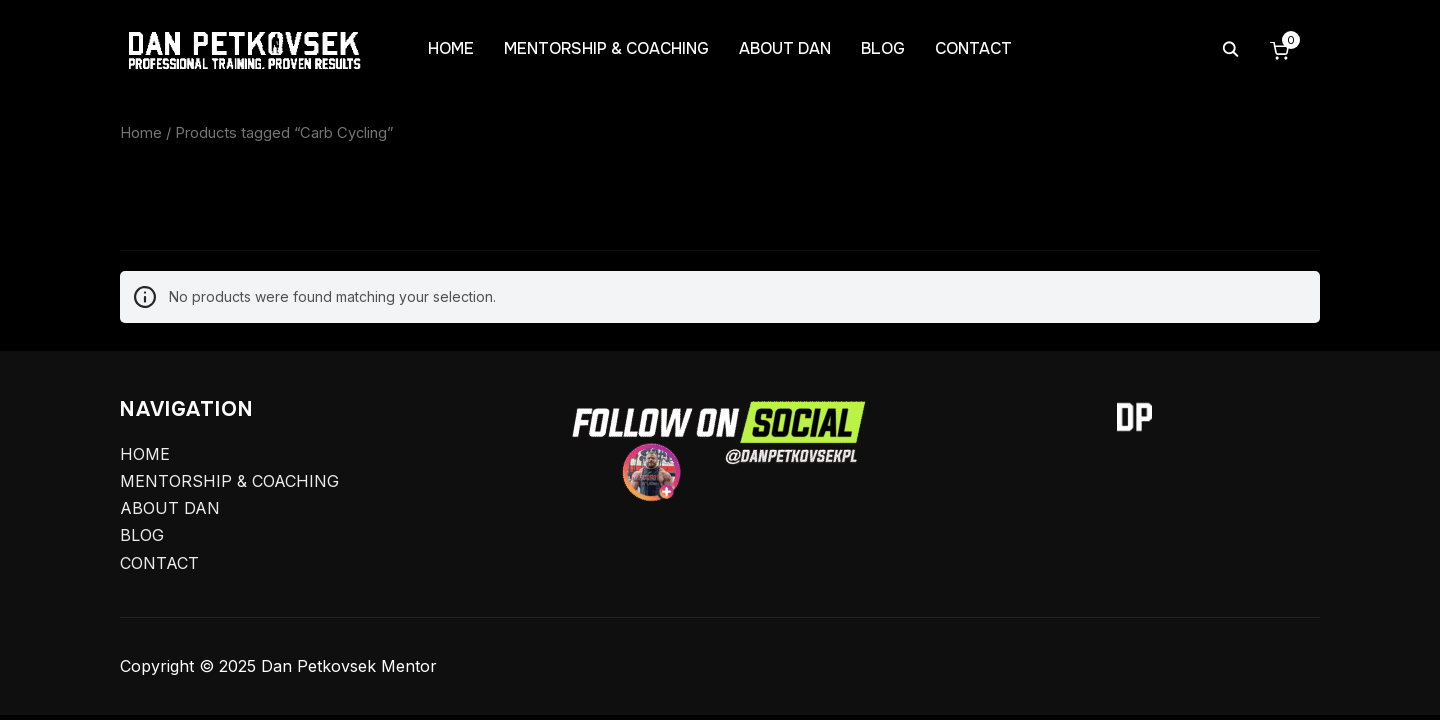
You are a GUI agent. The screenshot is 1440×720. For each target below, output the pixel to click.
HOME (451, 48)
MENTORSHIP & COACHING (606, 48)
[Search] (1230, 48)
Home (141, 133)
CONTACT (973, 48)
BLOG (883, 48)
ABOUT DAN (785, 48)
